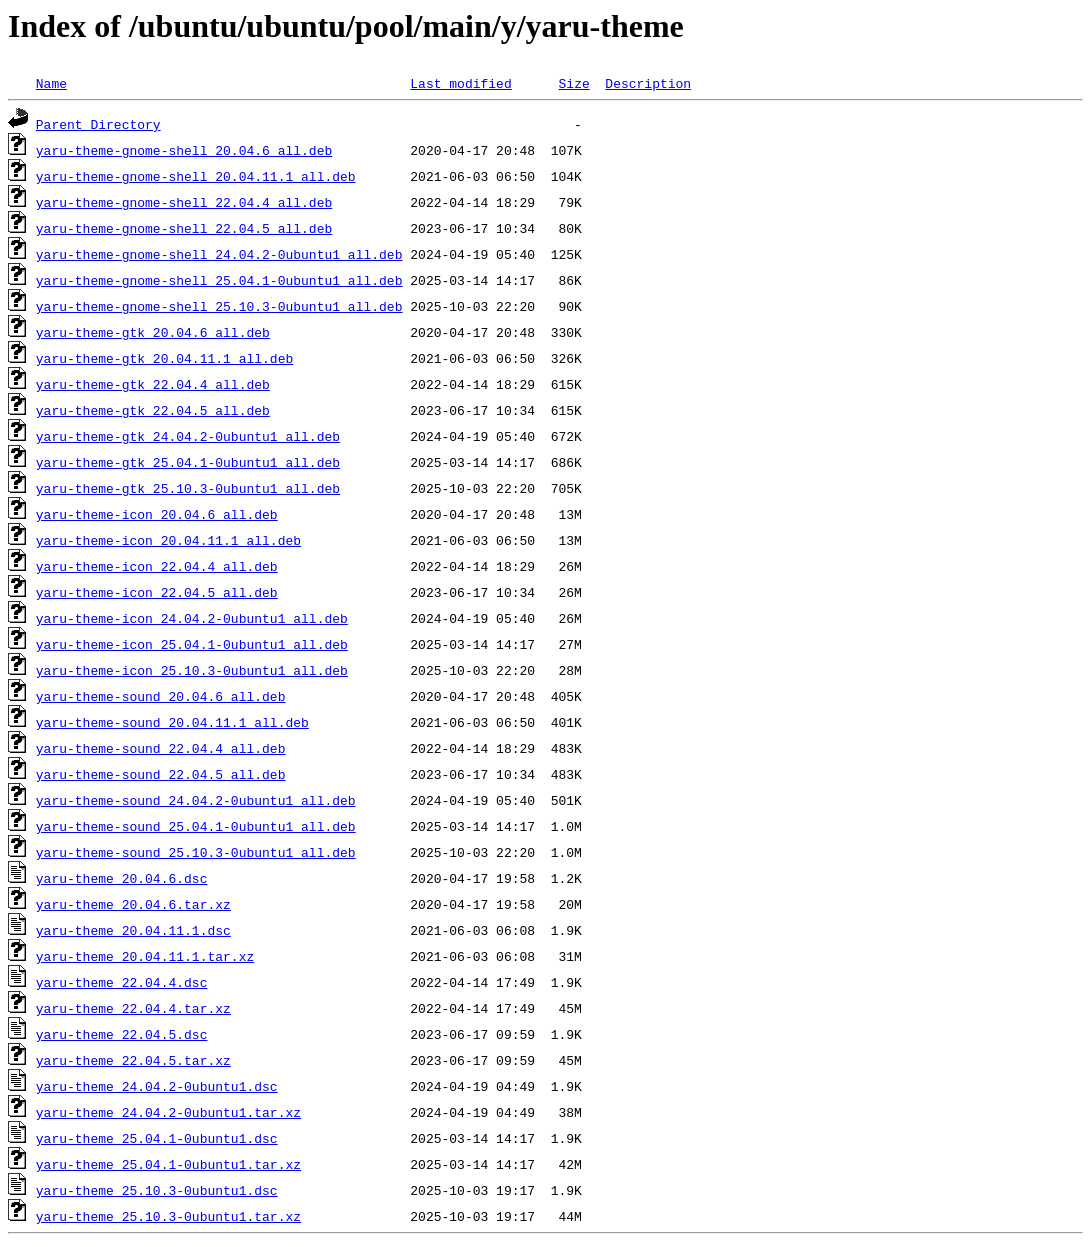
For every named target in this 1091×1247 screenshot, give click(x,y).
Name (51, 83)
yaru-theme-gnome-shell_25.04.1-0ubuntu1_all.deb (219, 280)
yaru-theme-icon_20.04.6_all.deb (157, 514)
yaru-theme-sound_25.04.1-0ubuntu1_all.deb (196, 826)
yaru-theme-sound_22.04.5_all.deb (161, 774)
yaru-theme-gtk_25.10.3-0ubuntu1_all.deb (188, 488)
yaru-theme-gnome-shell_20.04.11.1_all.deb (196, 176)
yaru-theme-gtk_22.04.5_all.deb (153, 410)
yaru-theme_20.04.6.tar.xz (133, 904)
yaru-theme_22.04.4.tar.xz (133, 1008)
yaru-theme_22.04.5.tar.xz (133, 1060)
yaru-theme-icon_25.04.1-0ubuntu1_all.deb (192, 644)
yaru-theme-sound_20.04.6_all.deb (161, 696)
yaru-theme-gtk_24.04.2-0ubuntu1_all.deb (188, 436)
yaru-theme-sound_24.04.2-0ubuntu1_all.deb (196, 800)
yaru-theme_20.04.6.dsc (122, 878)
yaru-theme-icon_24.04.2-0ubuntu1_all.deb (192, 618)
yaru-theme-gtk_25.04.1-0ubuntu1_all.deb (188, 462)
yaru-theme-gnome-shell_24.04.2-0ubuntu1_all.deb (219, 254)
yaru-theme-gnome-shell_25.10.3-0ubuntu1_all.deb (219, 306)
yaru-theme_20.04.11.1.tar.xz (145, 956)
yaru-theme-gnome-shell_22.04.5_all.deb (184, 228)
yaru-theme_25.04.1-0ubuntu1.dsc (157, 1138)
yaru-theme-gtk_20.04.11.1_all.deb (164, 358)
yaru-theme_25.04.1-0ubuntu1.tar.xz (168, 1164)
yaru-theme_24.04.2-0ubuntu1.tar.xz (168, 1112)
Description (648, 83)
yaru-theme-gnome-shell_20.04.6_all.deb (184, 150)
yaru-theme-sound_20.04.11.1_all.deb (172, 722)
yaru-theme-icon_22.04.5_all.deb (157, 592)
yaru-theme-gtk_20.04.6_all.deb (153, 332)
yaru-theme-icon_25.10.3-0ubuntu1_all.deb (192, 670)
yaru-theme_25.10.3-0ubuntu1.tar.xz (168, 1216)
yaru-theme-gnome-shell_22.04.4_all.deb (184, 202)
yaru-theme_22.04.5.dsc (122, 1034)
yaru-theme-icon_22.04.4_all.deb (157, 566)
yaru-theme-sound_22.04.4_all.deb (161, 748)
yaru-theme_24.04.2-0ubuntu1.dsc (157, 1086)
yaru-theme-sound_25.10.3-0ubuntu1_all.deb (196, 852)
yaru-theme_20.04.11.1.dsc (133, 930)
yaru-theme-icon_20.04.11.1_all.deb (168, 540)
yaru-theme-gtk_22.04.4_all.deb (153, 384)
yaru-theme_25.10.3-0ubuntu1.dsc (157, 1190)
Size (573, 83)
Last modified (460, 83)
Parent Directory (98, 124)
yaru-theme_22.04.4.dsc (122, 982)
